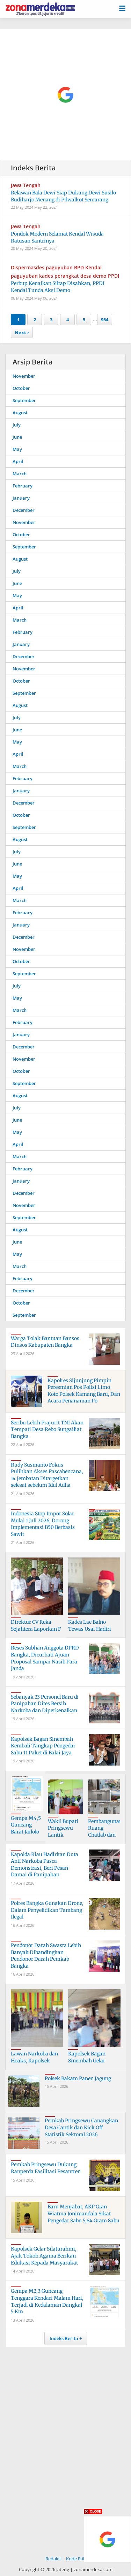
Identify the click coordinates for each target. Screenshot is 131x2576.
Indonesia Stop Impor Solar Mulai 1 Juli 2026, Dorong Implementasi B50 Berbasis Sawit (43, 1523)
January (21, 498)
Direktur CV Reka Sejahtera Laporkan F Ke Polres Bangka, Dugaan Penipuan (36, 1632)
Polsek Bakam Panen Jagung (78, 2078)
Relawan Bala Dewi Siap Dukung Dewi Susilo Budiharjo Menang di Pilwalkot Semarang (63, 196)
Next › (22, 332)
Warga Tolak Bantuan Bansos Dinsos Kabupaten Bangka (45, 1341)
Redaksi (53, 2558)
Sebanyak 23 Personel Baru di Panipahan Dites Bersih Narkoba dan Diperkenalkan (45, 1704)
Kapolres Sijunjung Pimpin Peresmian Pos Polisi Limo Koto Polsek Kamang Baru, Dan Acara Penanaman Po (84, 1390)
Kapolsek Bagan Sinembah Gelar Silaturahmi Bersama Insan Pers (93, 2064)
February (22, 486)
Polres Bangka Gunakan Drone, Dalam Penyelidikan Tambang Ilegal (47, 1910)
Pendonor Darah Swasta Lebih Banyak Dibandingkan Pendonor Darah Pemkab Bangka (46, 1955)
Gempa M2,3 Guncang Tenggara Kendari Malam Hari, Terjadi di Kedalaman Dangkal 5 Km (47, 2301)
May (17, 449)
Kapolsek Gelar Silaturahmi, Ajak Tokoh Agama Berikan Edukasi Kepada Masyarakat (44, 2256)
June (17, 437)
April (18, 461)
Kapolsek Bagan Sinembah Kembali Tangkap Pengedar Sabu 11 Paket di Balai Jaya (43, 1746)
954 (104, 319)
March (20, 473)
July (17, 425)
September (24, 400)
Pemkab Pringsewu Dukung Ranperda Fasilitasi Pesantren (46, 2168)
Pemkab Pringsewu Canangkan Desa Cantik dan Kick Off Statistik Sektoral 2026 (81, 2127)
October (21, 388)
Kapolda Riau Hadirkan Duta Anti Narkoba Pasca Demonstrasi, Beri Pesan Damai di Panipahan (44, 1864)
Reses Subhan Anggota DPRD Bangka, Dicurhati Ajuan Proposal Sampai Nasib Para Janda (45, 1658)
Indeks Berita (64, 2338)
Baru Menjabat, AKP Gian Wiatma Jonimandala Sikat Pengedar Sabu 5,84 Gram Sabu (83, 2213)
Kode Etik (76, 2558)
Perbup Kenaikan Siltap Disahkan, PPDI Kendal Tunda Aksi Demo (57, 286)
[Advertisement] (65, 94)
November (24, 376)
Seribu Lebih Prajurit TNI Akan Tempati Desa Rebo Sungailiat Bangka (47, 1429)
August (20, 412)
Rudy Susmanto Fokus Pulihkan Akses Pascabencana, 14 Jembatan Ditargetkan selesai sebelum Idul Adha (47, 1475)
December (24, 510)
